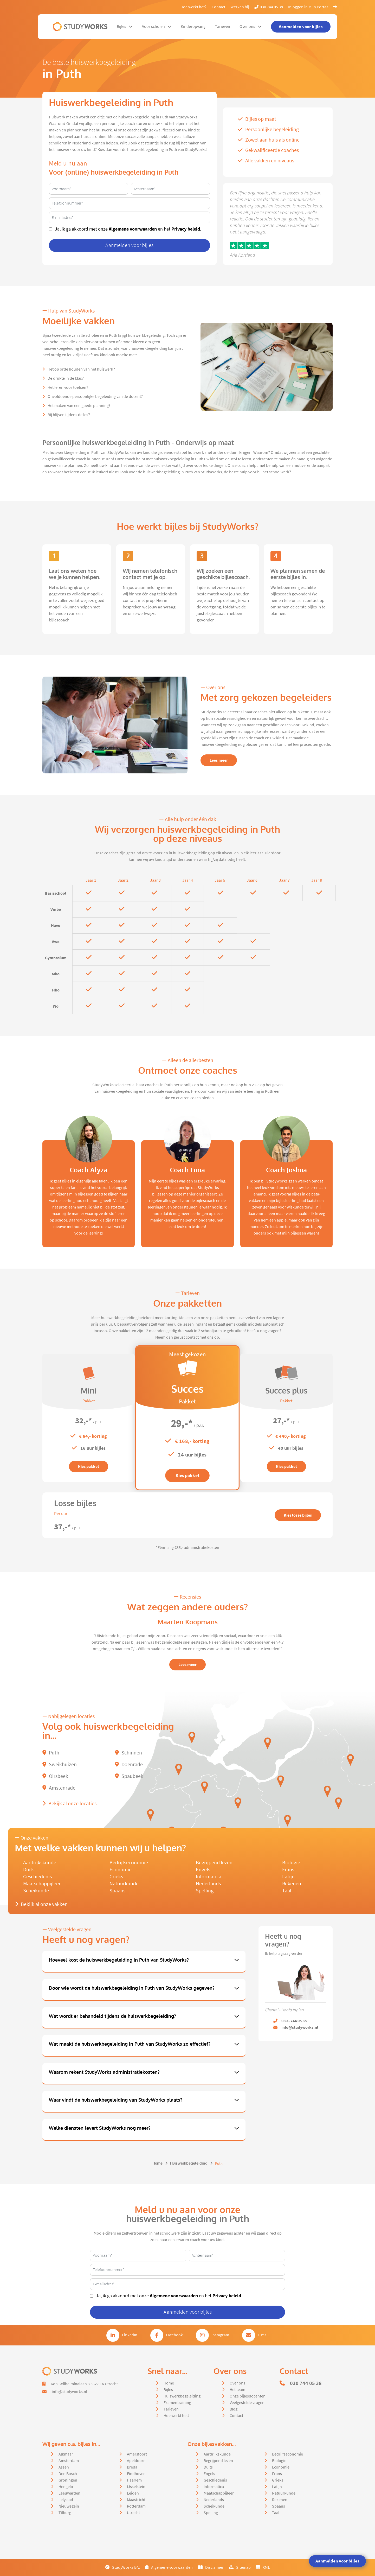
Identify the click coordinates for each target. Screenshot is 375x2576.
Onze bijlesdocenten (248, 2396)
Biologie (291, 1862)
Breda (132, 2467)
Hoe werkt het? (193, 7)
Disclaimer (211, 2567)
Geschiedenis (37, 1876)
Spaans (117, 1890)
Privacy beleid (185, 229)
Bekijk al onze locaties (69, 1803)
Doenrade (129, 1764)
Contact (218, 7)
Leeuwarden (69, 2493)
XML (263, 2567)
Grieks (116, 1876)
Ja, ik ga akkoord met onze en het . (128, 229)
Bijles (125, 26)
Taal (286, 1890)
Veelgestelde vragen (247, 2402)
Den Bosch (68, 2473)
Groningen (68, 2480)
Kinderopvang (193, 26)
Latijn (288, 1876)
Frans (288, 1869)
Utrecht (133, 2512)
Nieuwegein (69, 2506)
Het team (237, 2389)
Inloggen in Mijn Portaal (312, 7)
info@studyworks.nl (69, 2391)
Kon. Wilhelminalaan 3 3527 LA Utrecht (84, 2384)
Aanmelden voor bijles (337, 2561)
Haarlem (134, 2480)
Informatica (208, 1876)
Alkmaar (66, 2454)
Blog (233, 2409)
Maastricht (136, 2499)
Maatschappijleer (42, 1883)
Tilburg (65, 2512)
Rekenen (291, 1883)
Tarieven (222, 26)
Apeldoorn (136, 2460)
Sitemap (240, 2567)
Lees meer (219, 760)
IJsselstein (136, 2486)
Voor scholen (156, 26)
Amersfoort (137, 2454)
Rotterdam (136, 2506)
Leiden (133, 2493)
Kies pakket (88, 1466)
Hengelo (66, 2486)
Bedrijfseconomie (128, 1862)
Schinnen (128, 1753)
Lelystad (66, 2499)
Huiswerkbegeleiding (189, 2163)
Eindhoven (136, 2473)
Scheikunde (36, 1890)
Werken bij (239, 7)
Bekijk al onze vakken (41, 1904)
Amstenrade (58, 1788)
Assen (64, 2467)
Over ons (251, 26)
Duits (28, 1869)
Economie (120, 1869)
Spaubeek (129, 1776)
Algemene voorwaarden (133, 229)
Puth (50, 1753)
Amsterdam (69, 2460)
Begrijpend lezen (214, 1862)
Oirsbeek (55, 1776)
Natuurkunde (124, 1883)
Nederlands (208, 1883)
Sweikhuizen (59, 1764)
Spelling (205, 1890)
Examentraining (177, 2402)
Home (157, 2163)
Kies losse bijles (298, 1515)
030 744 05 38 (268, 7)
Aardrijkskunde (39, 1862)
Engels (203, 1869)
